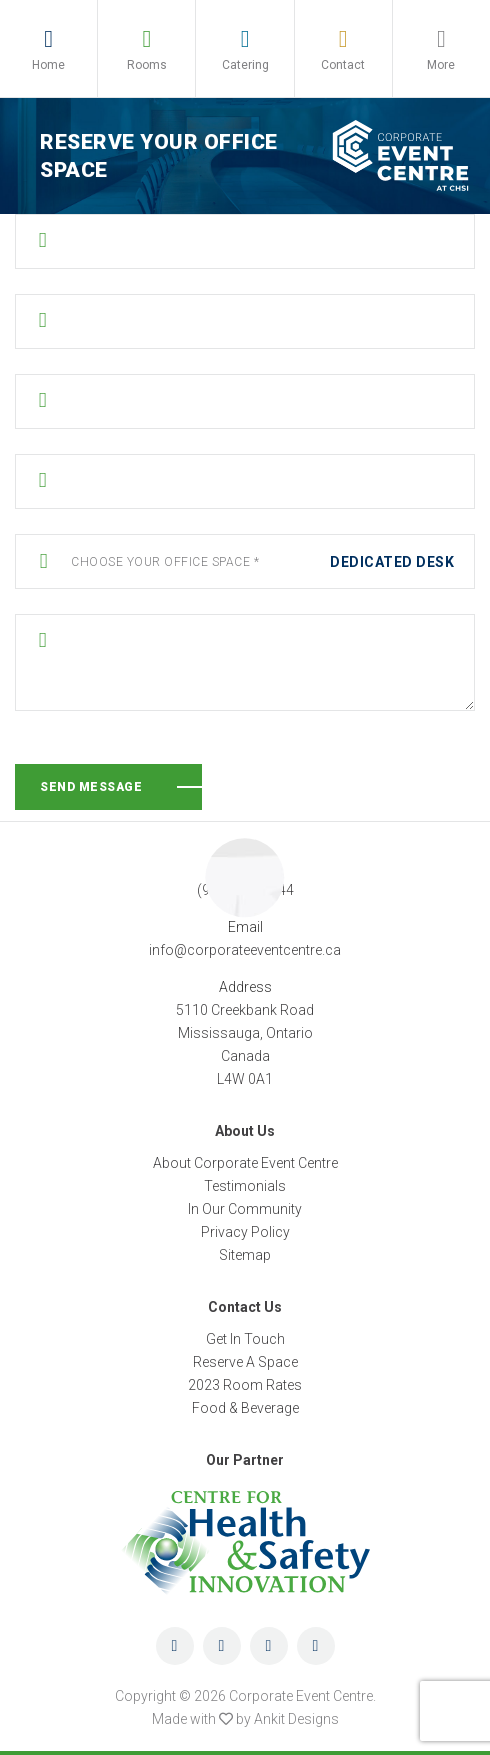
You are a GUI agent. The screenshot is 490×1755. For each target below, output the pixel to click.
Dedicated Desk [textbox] (392, 562)
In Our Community (245, 1209)
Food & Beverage (245, 1408)
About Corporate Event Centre (245, 1163)
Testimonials (245, 1186)
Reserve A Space (245, 1362)
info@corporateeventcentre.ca (245, 950)
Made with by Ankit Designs (245, 1719)
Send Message (91, 787)
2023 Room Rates (245, 1385)
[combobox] (245, 562)
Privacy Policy (245, 1232)
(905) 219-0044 (245, 890)
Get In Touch (245, 1339)
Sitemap (245, 1255)
